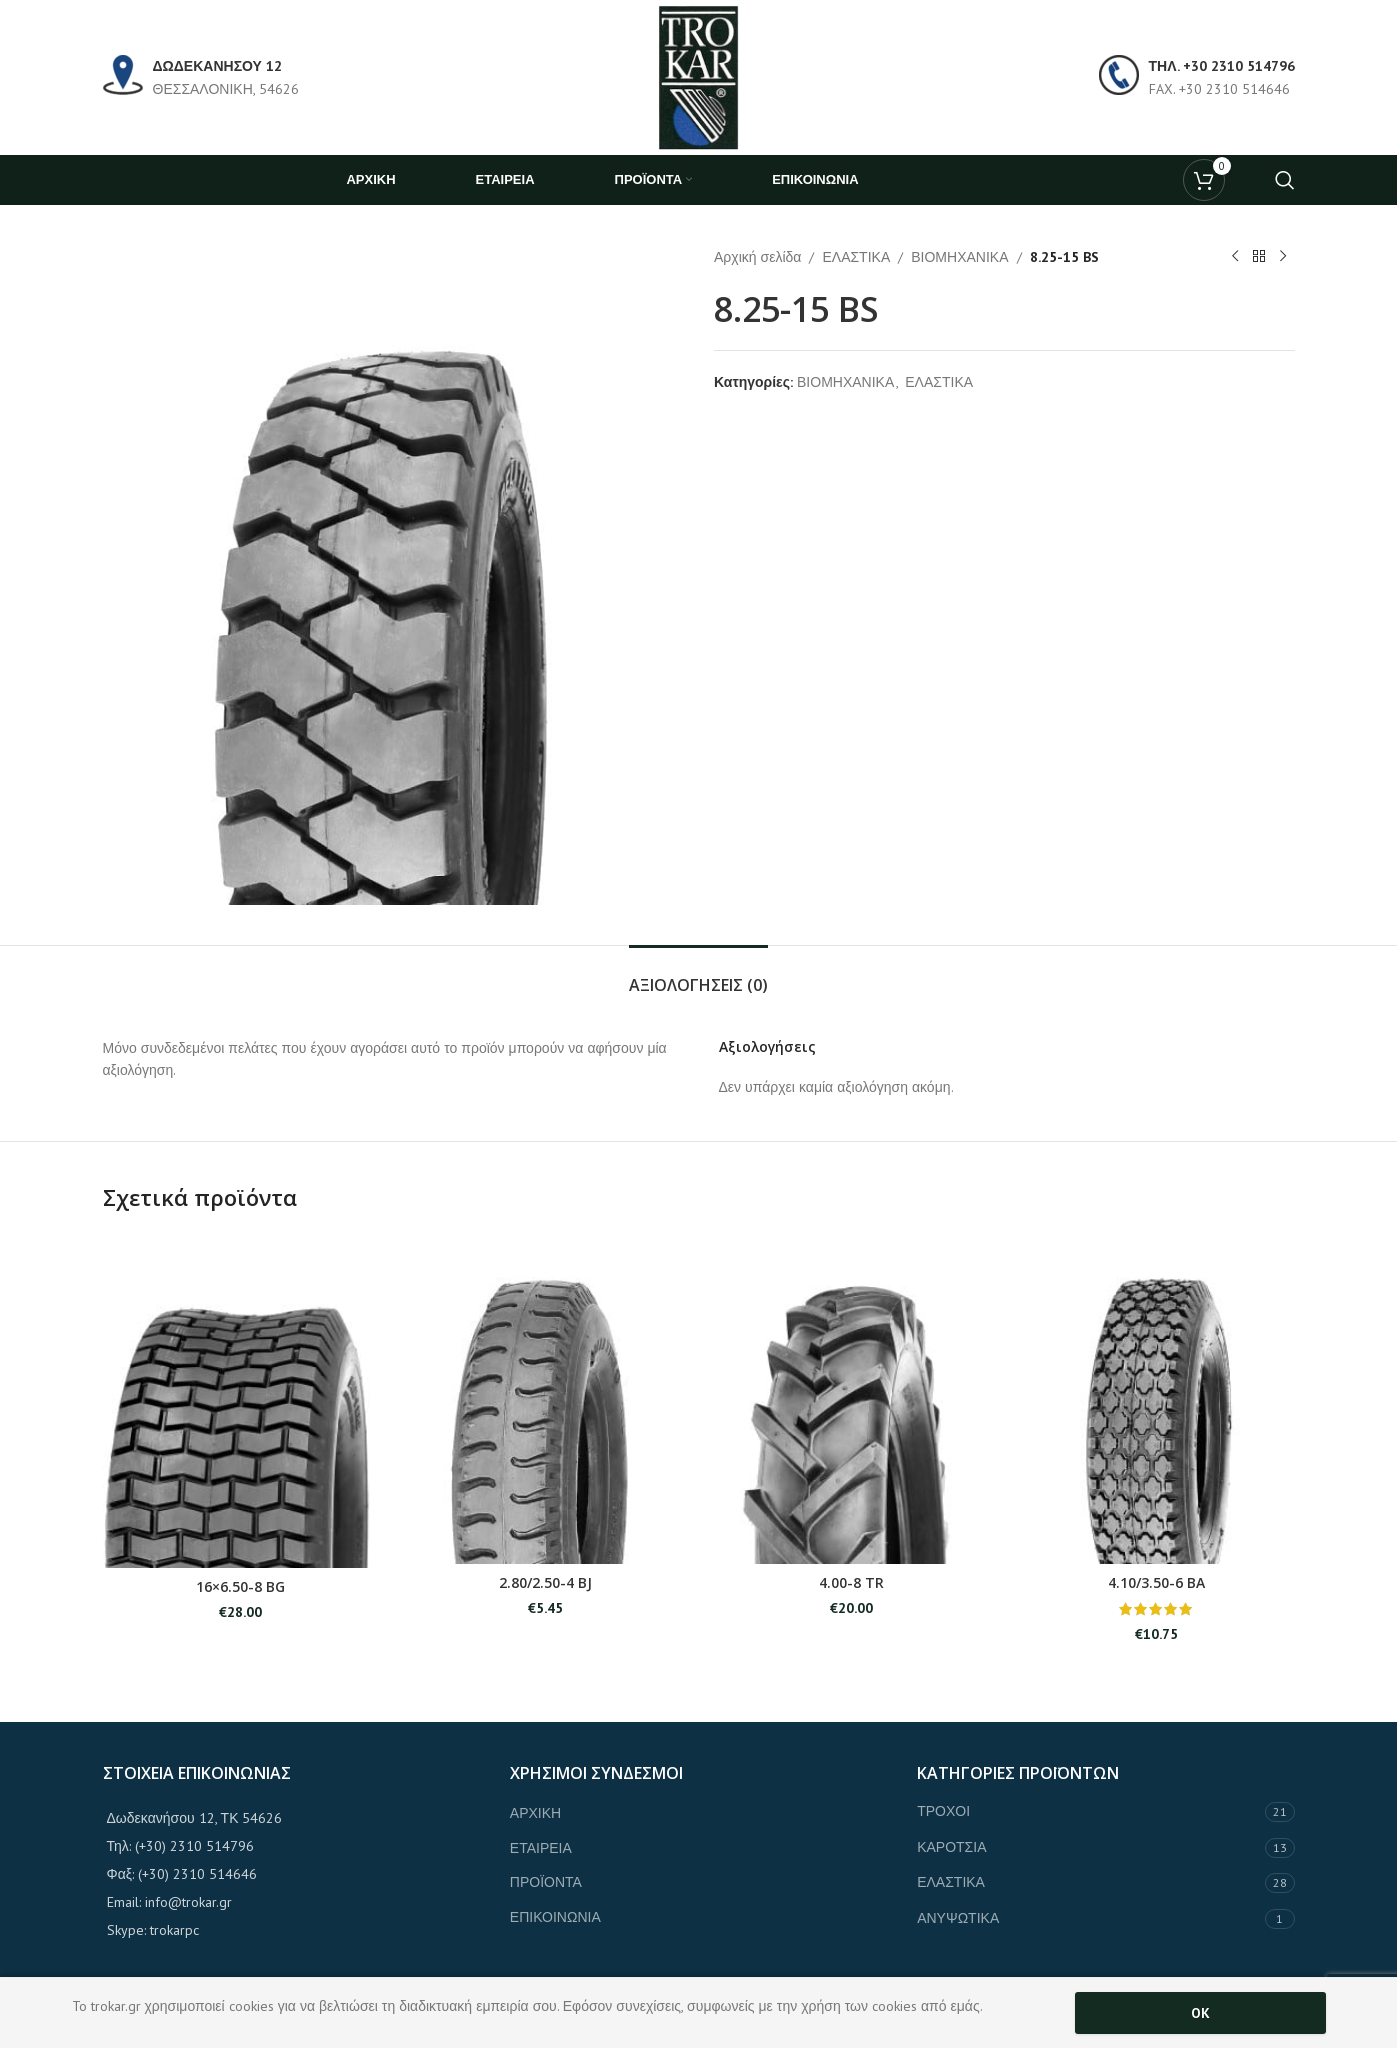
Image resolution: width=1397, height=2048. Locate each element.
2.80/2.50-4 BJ (545, 1582)
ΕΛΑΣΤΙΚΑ (856, 257)
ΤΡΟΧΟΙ (943, 1811)
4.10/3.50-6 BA (1156, 1582)
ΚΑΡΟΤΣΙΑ (951, 1847)
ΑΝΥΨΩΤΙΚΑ (958, 1918)
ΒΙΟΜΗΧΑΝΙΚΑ (959, 257)
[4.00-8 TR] (852, 1398)
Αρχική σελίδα (757, 257)
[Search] (1285, 180)
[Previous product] (1235, 257)
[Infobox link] (201, 77)
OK (1200, 2013)
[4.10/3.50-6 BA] (1157, 1398)
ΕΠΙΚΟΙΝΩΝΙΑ (555, 1917)
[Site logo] (698, 76)
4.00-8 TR (851, 1582)
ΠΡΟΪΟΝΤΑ (546, 1882)
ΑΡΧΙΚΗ (535, 1813)
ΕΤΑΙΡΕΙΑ (541, 1848)
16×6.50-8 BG (240, 1586)
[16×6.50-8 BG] (241, 1400)
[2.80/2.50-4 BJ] (546, 1398)
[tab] (698, 975)
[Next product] (1283, 257)
